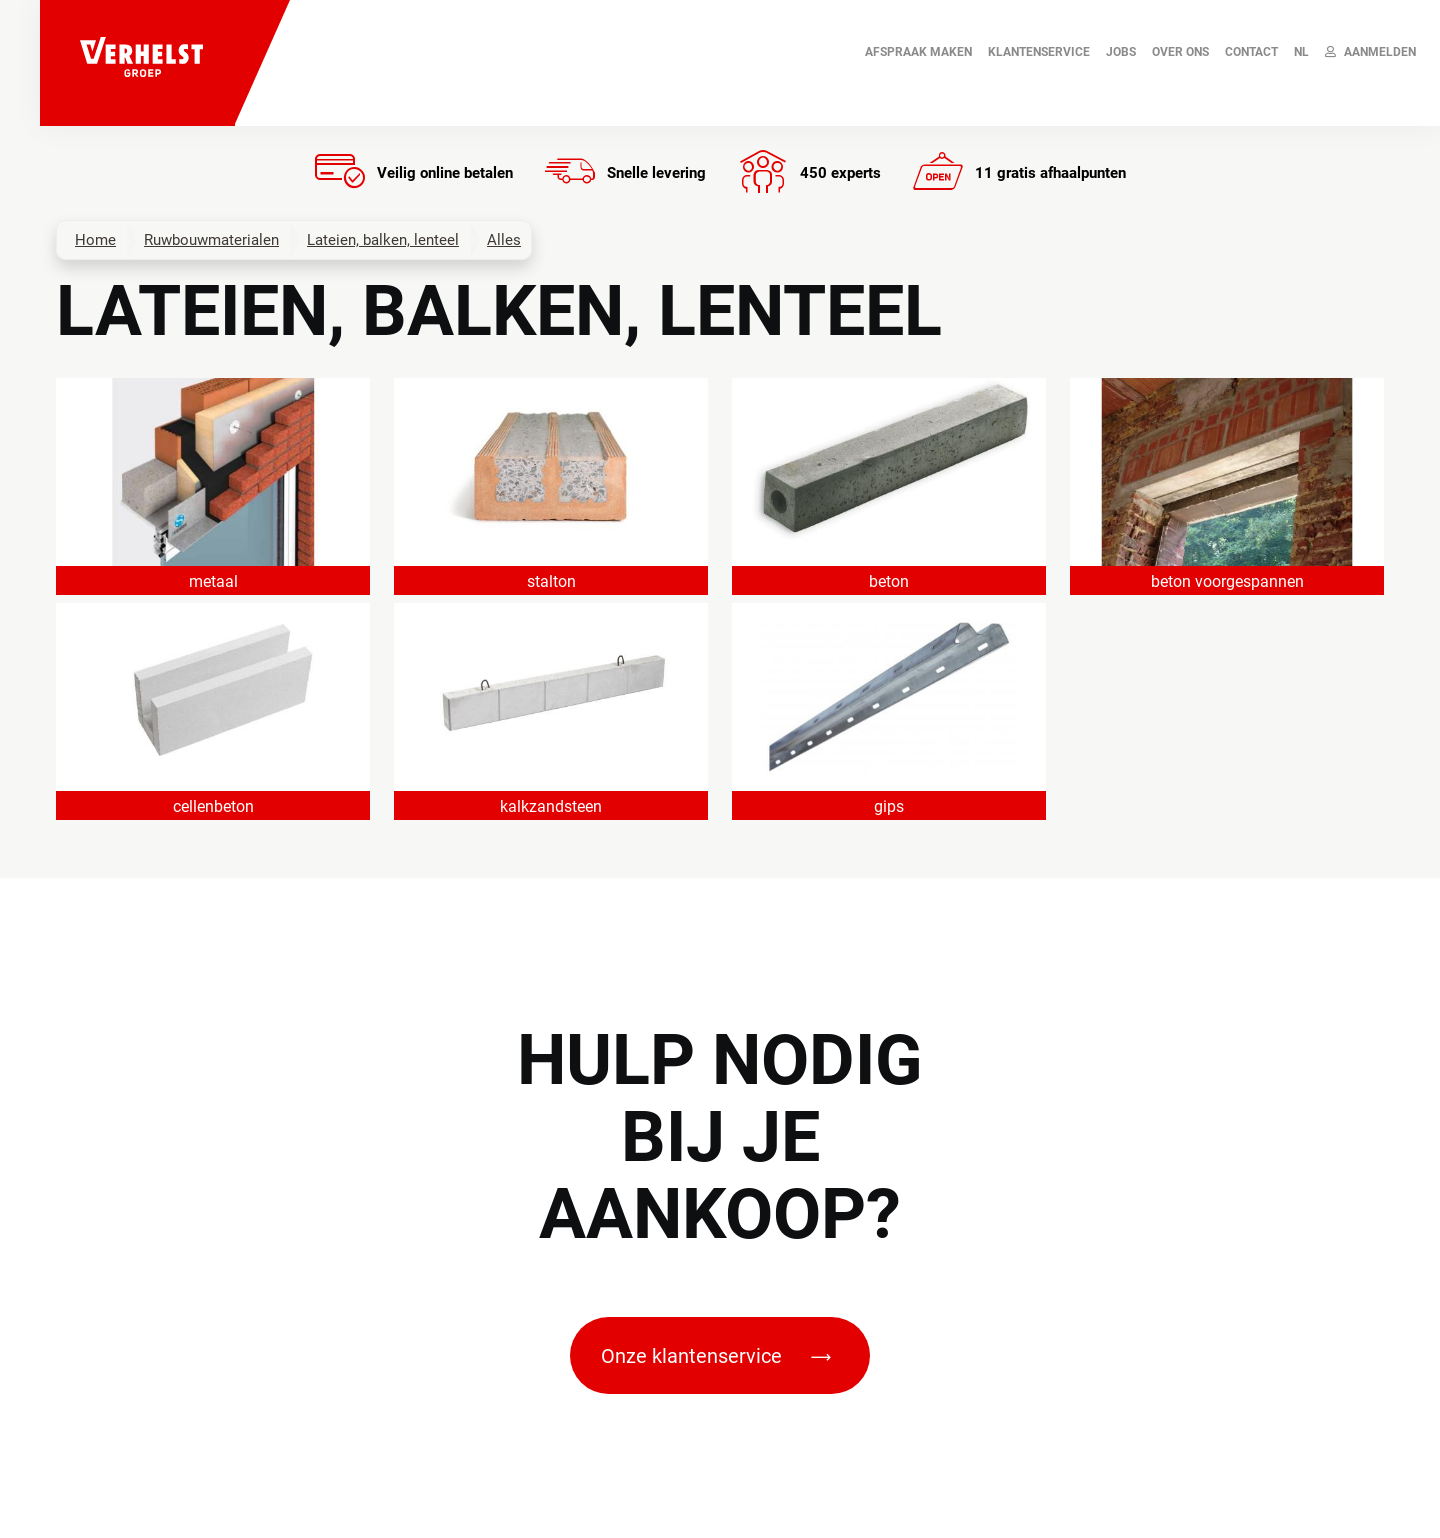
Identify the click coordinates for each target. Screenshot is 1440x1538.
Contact (1251, 52)
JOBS (1121, 52)
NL (1301, 52)
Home (95, 240)
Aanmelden (1370, 52)
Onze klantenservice (716, 1356)
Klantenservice (1039, 52)
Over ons (1180, 52)
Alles (504, 240)
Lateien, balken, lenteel (383, 240)
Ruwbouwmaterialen (211, 240)
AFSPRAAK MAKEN (918, 52)
